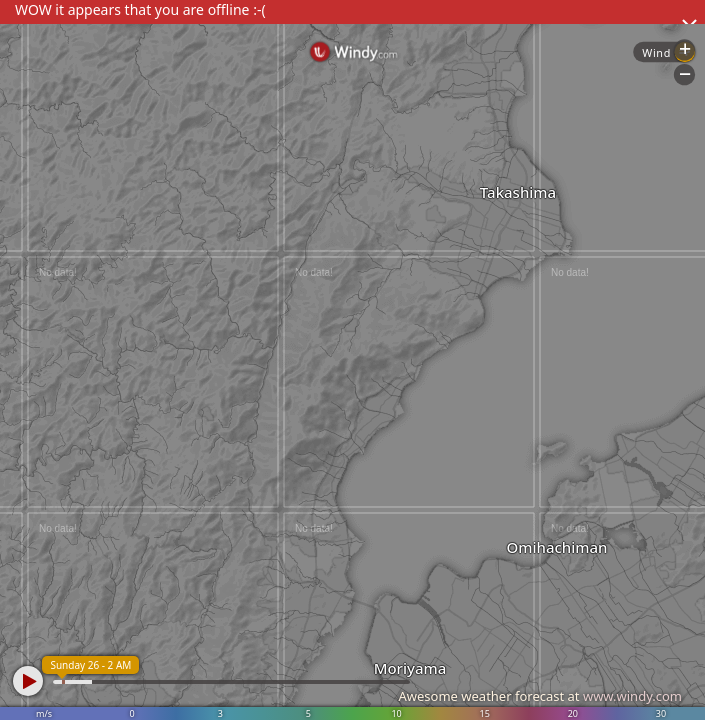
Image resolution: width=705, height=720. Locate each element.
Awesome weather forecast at (540, 696)
